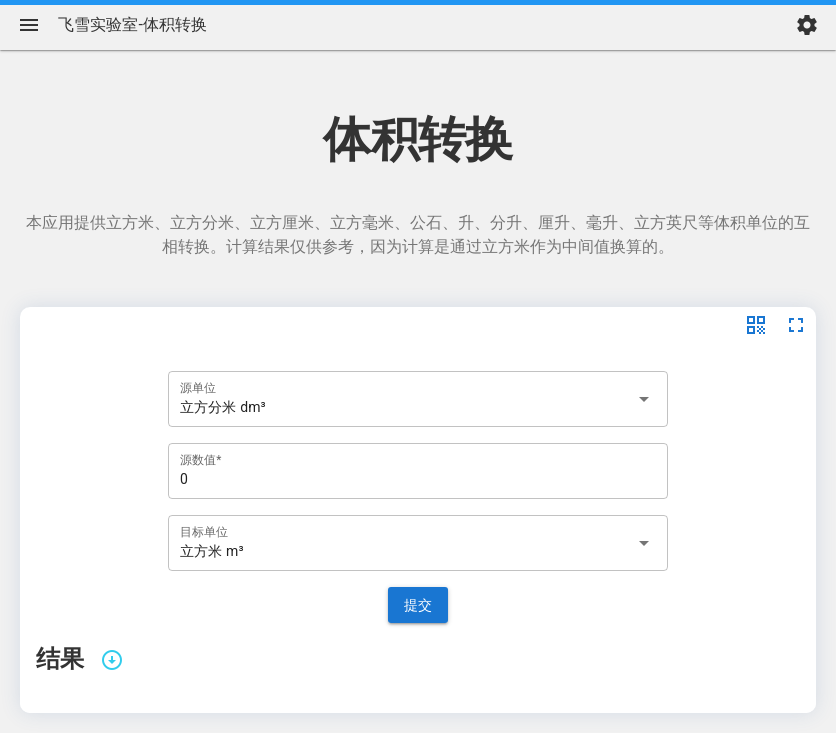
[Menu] (29, 25)
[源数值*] (418, 471)
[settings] (807, 25)
